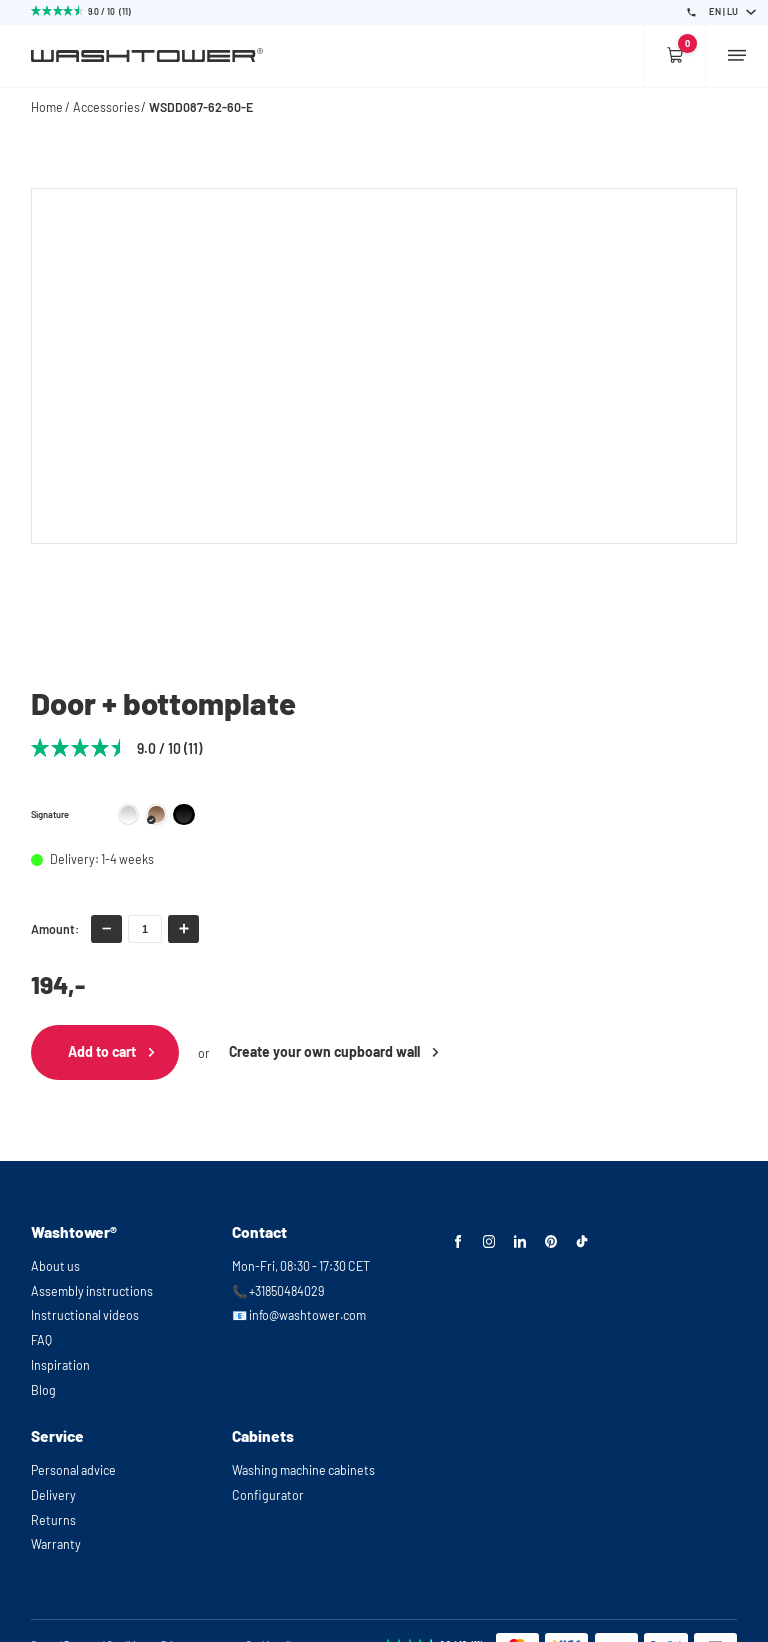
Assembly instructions (92, 1291)
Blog (43, 1390)
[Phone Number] (691, 12)
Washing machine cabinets (303, 1470)
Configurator (268, 1495)
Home (47, 107)
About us (55, 1266)
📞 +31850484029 (278, 1291)
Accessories (106, 107)
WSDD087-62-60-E (201, 107)
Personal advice (73, 1470)
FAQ (41, 1340)
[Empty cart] (675, 56)
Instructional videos (85, 1315)
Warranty (56, 1544)
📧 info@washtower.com (299, 1315)
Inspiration (60, 1365)
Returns (53, 1520)
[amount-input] (144, 929)
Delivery (53, 1495)
